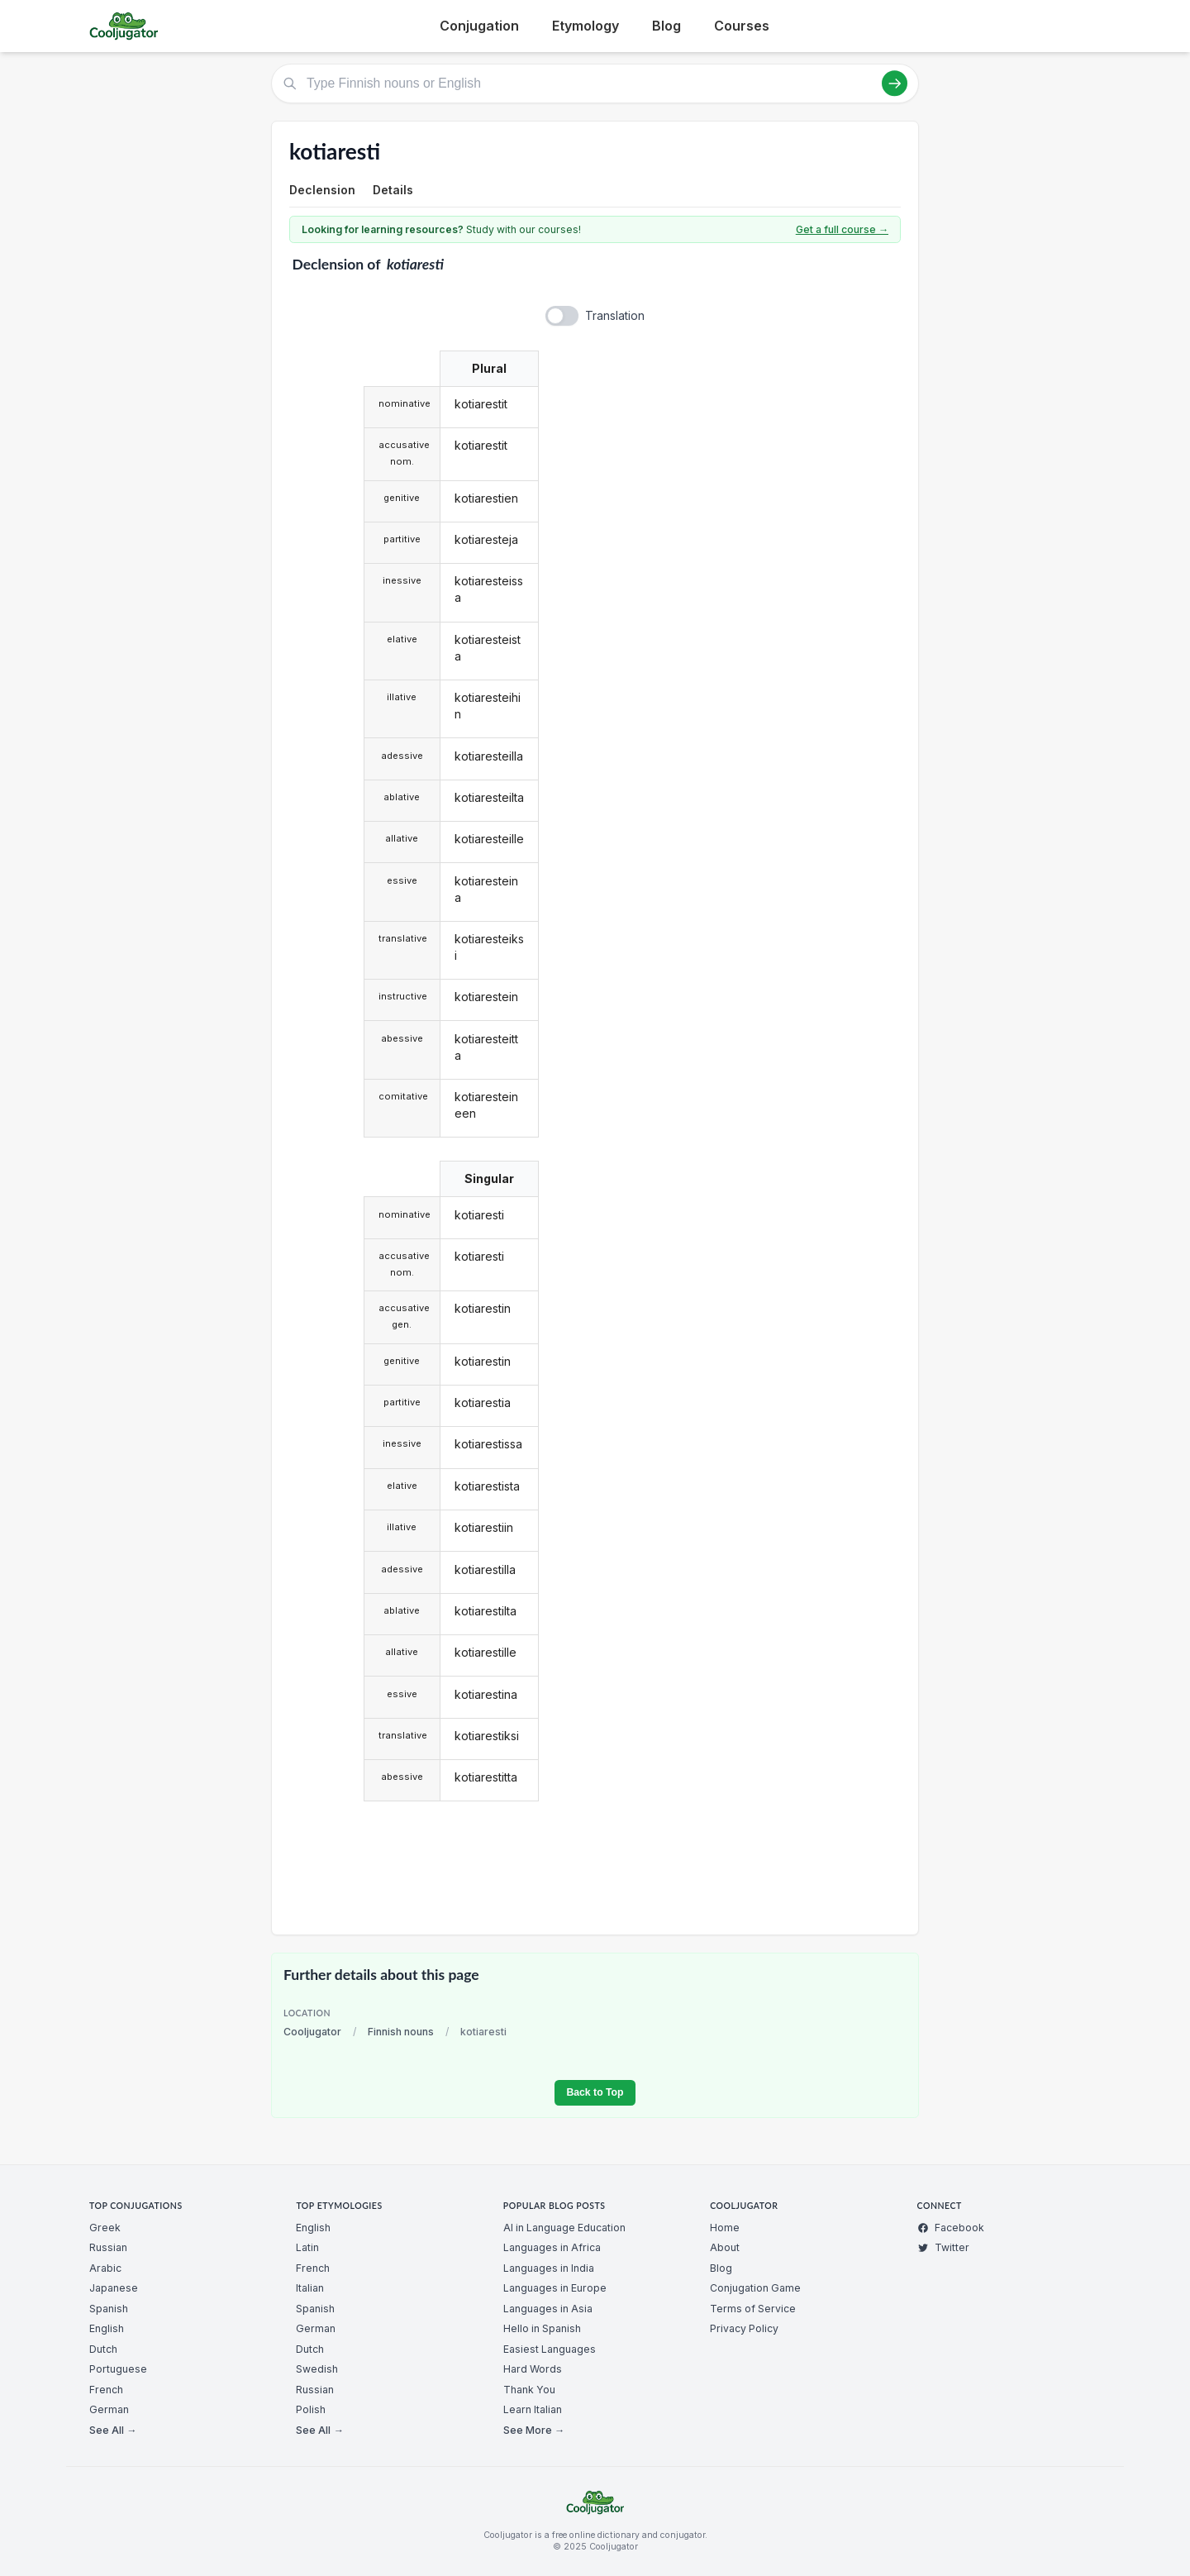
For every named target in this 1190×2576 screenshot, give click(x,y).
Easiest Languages (549, 2349)
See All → (112, 2430)
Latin (307, 2247)
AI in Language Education (564, 2227)
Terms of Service (753, 2308)
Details (393, 190)
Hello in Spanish (542, 2328)
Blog (666, 25)
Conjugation (479, 25)
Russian (108, 2247)
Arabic (105, 2268)
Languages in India (548, 2268)
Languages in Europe (555, 2288)
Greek (105, 2227)
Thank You (529, 2389)
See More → (533, 2430)
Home (725, 2227)
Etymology (585, 25)
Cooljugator (312, 2031)
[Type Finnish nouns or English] (595, 83)
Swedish (317, 2369)
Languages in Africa (552, 2247)
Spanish (108, 2308)
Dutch (103, 2349)
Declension (322, 190)
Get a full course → (842, 229)
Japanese (113, 2288)
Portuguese (118, 2369)
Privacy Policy (744, 2328)
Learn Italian (532, 2409)
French (106, 2389)
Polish (311, 2409)
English (106, 2328)
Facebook (950, 2227)
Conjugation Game (755, 2288)
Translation (615, 315)
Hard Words (532, 2369)
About (725, 2247)
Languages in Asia (548, 2308)
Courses (741, 25)
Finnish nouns (401, 2031)
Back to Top (594, 2092)
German (109, 2409)
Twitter (943, 2247)
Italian (310, 2288)
